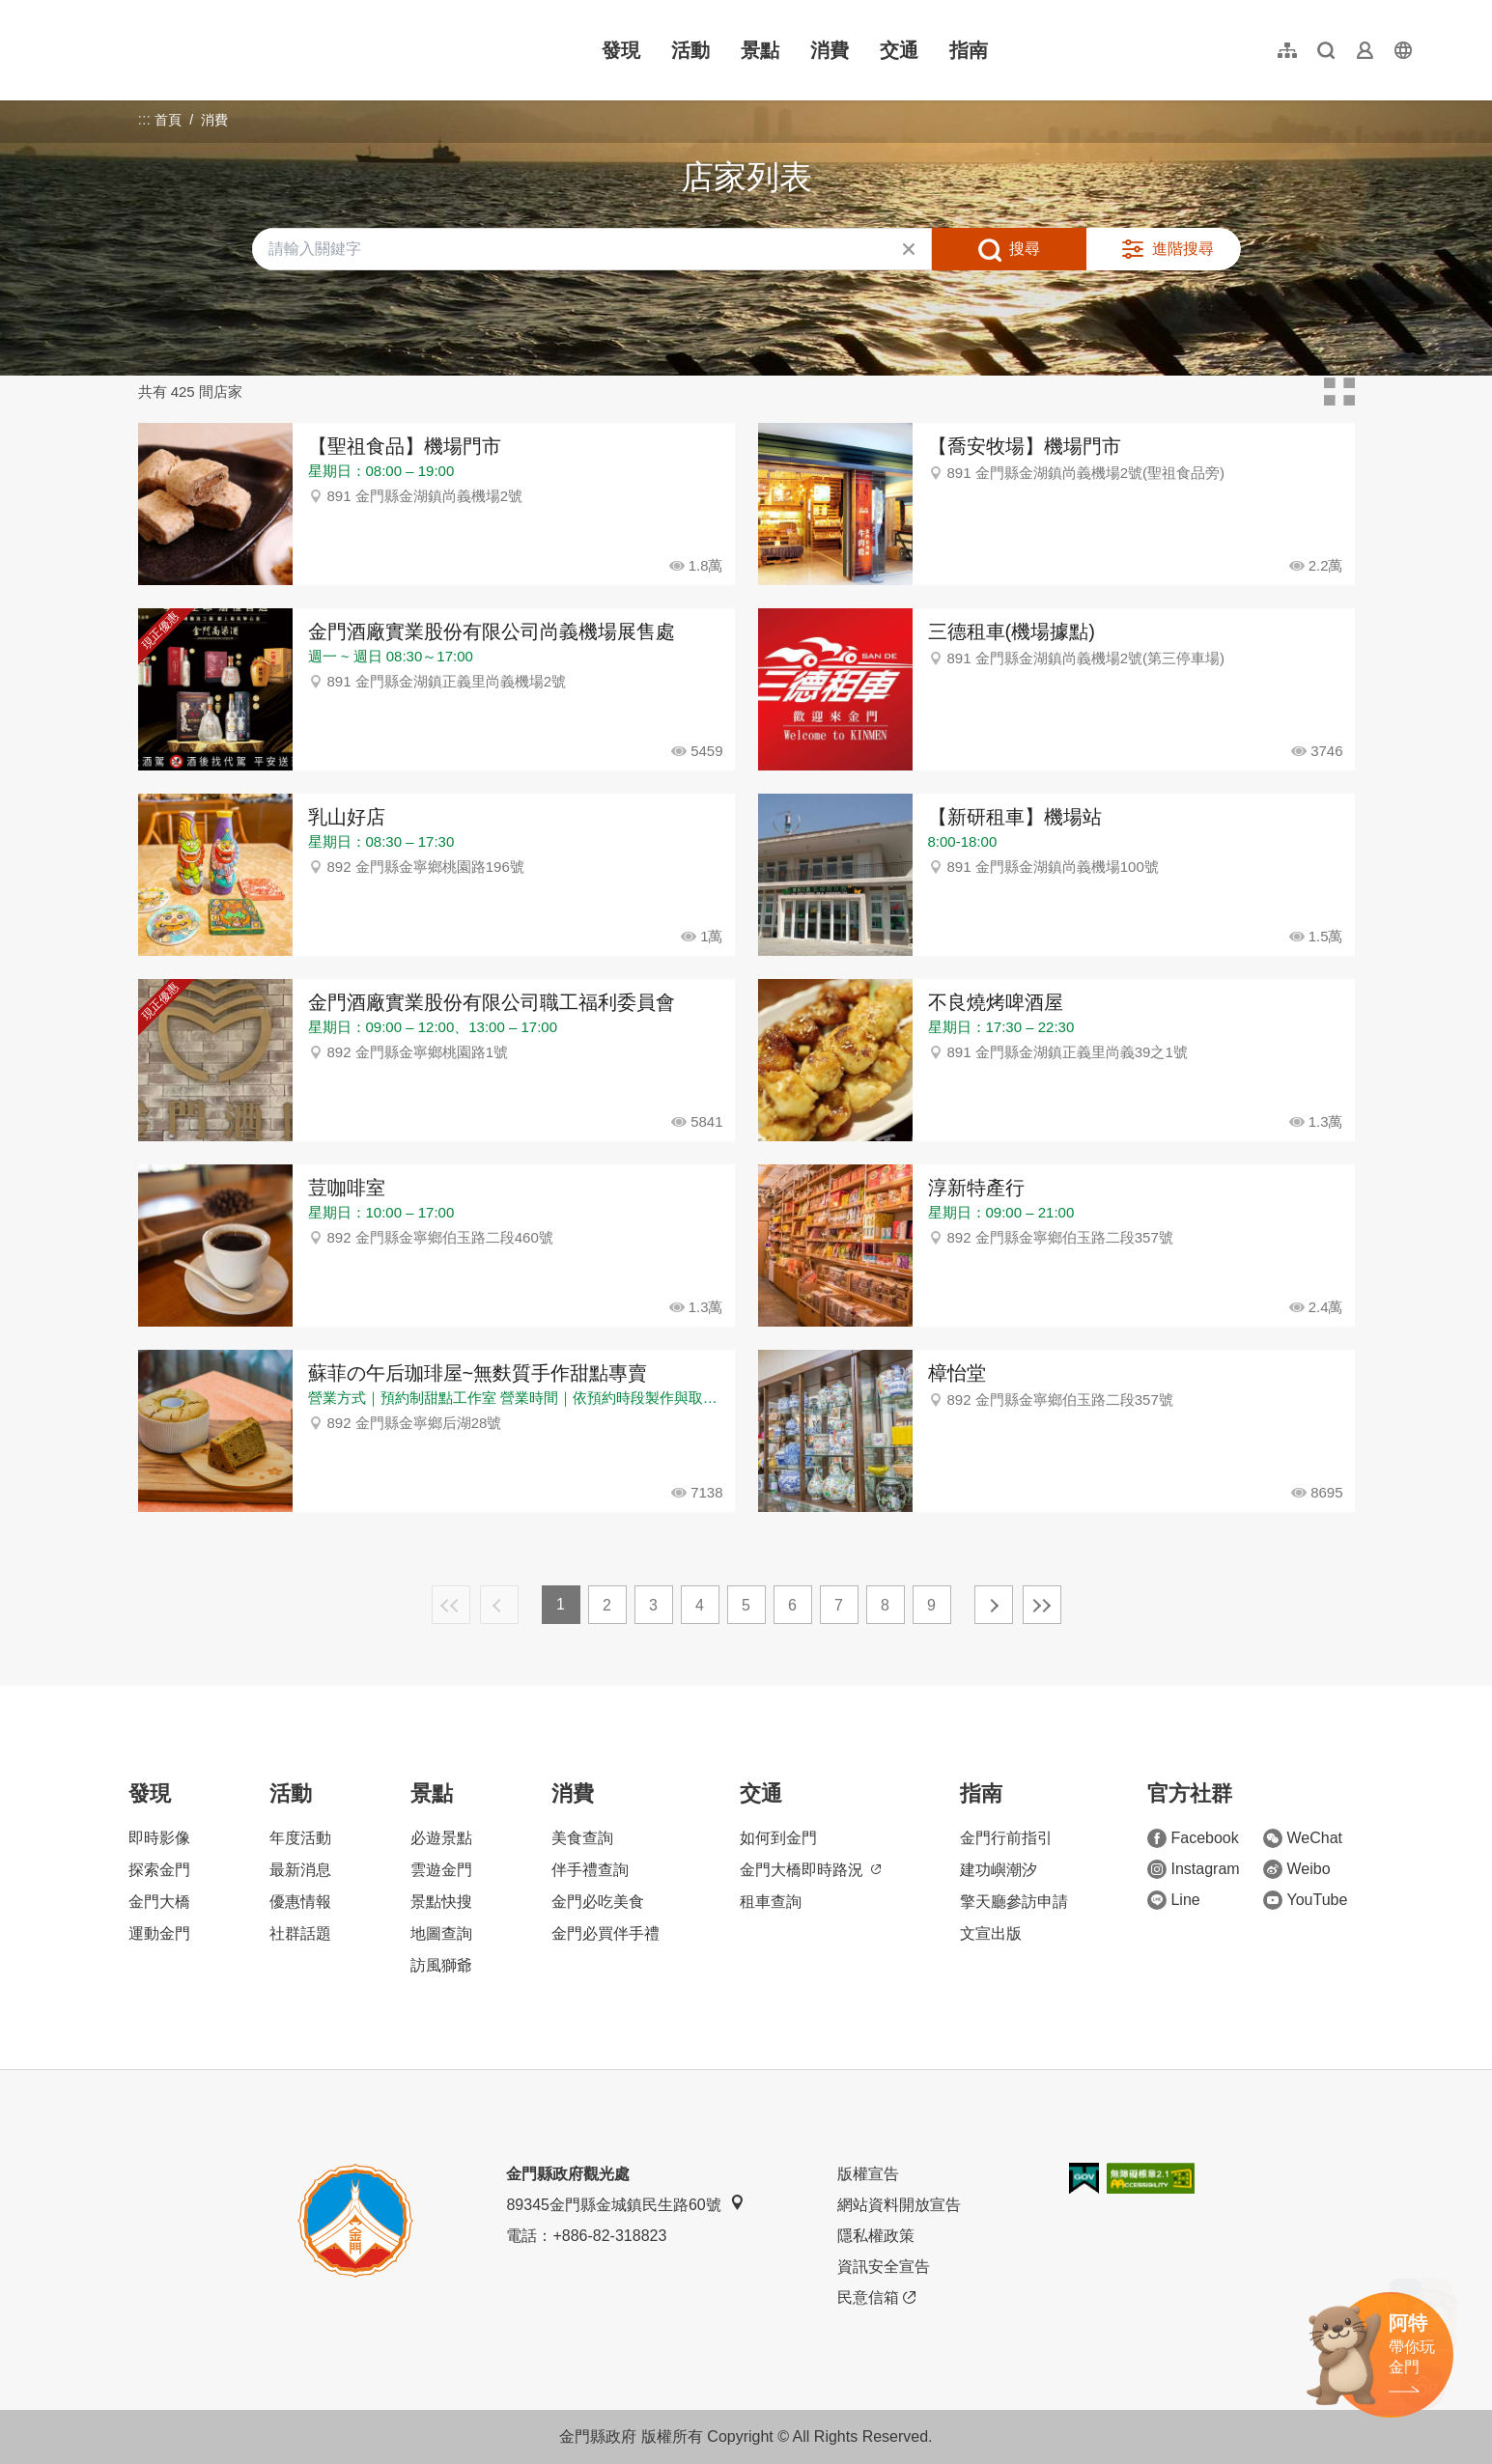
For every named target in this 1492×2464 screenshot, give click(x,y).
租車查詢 (771, 1901)
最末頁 (1042, 1604)
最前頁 (451, 1604)
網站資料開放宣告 (899, 2205)
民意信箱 (876, 2298)
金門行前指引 (1006, 1838)
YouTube (1305, 1900)
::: (76, 11)
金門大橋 (159, 1901)
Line (1173, 1900)
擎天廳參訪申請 (1014, 1901)
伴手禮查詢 (590, 1870)
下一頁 (993, 1604)
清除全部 (908, 249)
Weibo (1296, 1869)
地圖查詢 (441, 1933)
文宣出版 (991, 1933)
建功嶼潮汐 (998, 1870)
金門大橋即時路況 (810, 1870)
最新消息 (300, 1870)
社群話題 (300, 1933)
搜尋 (1024, 248)
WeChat (1302, 1838)
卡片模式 (1339, 392)
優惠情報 (300, 1901)
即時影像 (159, 1838)
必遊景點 (441, 1838)
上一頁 (499, 1604)
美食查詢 (582, 1838)
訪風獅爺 (441, 1965)
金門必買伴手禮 (605, 1933)
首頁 (168, 119)
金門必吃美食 (597, 1901)
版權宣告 (868, 2174)
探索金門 (159, 1870)
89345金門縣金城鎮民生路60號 (625, 2204)
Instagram (1193, 1869)
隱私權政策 (876, 2235)
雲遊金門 (441, 1870)
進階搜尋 (1183, 248)
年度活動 (300, 1838)
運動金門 (159, 1933)
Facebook (1192, 1838)
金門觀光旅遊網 (196, 50)
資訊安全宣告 (883, 2266)
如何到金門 (778, 1838)
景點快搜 (441, 1901)
